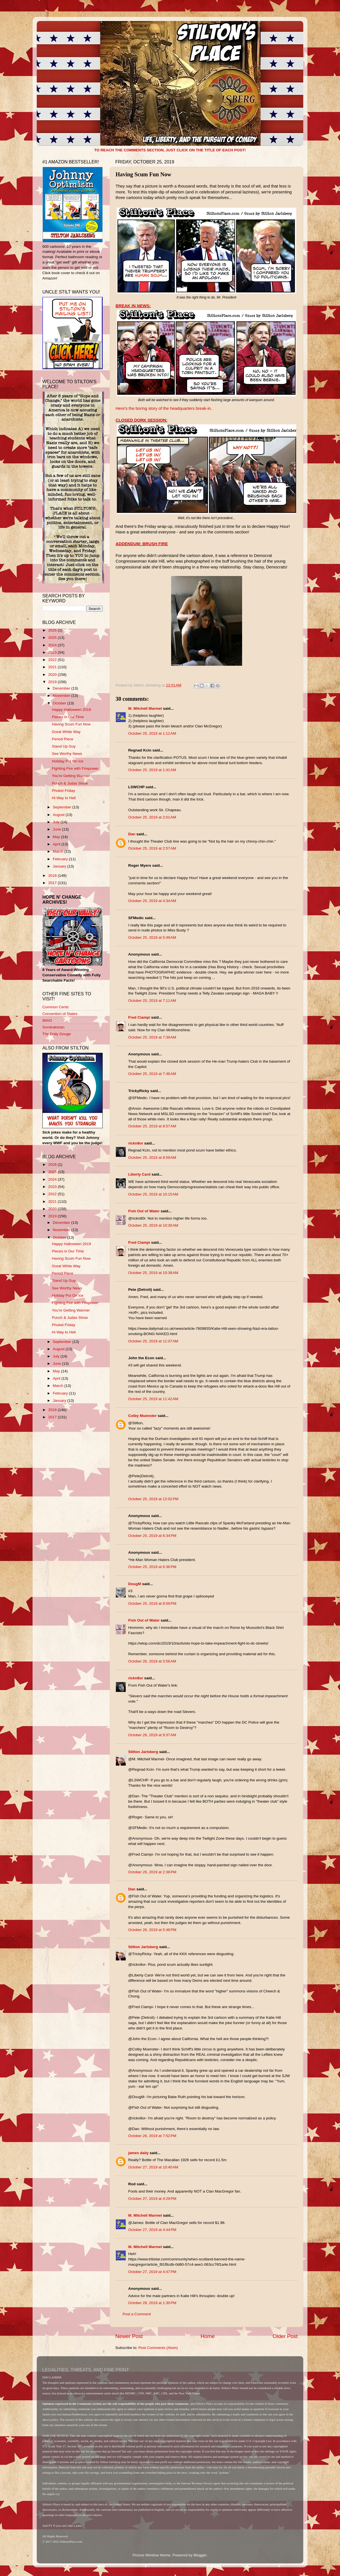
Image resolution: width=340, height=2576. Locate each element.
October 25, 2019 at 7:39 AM (152, 1037)
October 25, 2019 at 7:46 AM (152, 1074)
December (62, 688)
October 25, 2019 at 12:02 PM (153, 1499)
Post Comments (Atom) (158, 2348)
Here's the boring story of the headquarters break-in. (164, 408)
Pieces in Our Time (68, 717)
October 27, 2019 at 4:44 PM (152, 2230)
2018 (53, 875)
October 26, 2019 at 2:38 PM (152, 1872)
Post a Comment (137, 2314)
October (60, 703)
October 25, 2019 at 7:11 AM (152, 1000)
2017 (53, 883)
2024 (53, 645)
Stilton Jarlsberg (143, 1752)
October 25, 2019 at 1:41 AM (152, 770)
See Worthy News (67, 753)
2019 (53, 682)
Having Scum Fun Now (71, 724)
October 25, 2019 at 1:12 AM (152, 733)
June (57, 829)
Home (208, 2336)
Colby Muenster (142, 1416)
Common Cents (55, 1007)
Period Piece (62, 739)
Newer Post (129, 2336)
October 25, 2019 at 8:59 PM (152, 1603)
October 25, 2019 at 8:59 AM (152, 1157)
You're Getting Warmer (71, 776)
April (57, 844)
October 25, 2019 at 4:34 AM (152, 901)
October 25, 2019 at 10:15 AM (153, 1194)
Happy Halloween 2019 (71, 709)
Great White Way (66, 732)
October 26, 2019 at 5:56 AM (152, 1661)
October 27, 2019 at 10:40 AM (153, 2167)
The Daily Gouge (56, 1034)
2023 (53, 652)
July (57, 822)
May (57, 837)
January (60, 866)
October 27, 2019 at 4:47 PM (152, 2272)
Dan (131, 834)
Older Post (285, 2336)
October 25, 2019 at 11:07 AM (153, 1341)
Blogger (200, 2555)
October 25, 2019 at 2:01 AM (152, 817)
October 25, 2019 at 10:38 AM (153, 1273)
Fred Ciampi (139, 1017)
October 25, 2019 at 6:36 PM (152, 1567)
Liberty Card (139, 1174)
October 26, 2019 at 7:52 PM (152, 2136)
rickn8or (135, 1143)
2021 (53, 667)
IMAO (47, 1020)
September (62, 807)
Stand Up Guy (64, 746)
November (62, 695)
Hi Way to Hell (64, 798)
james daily (138, 2153)
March (58, 851)
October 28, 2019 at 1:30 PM (152, 2303)
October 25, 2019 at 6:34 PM (152, 1536)
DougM (134, 1584)
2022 (53, 660)
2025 (53, 637)
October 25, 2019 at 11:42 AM (153, 1399)
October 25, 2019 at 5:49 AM (152, 937)
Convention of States (59, 1014)
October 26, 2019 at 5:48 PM (152, 1930)
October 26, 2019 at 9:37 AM (152, 1735)
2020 (53, 674)
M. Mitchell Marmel (145, 708)
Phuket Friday (63, 790)
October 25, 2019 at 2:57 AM (152, 848)
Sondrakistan (53, 1027)
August (59, 815)
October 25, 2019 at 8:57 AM (152, 1126)
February (61, 859)
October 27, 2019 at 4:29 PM (152, 2198)
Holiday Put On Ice (68, 761)
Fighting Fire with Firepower (75, 768)
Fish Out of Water (144, 1211)
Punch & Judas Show (70, 783)
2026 (53, 630)
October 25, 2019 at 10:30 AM (153, 1225)
